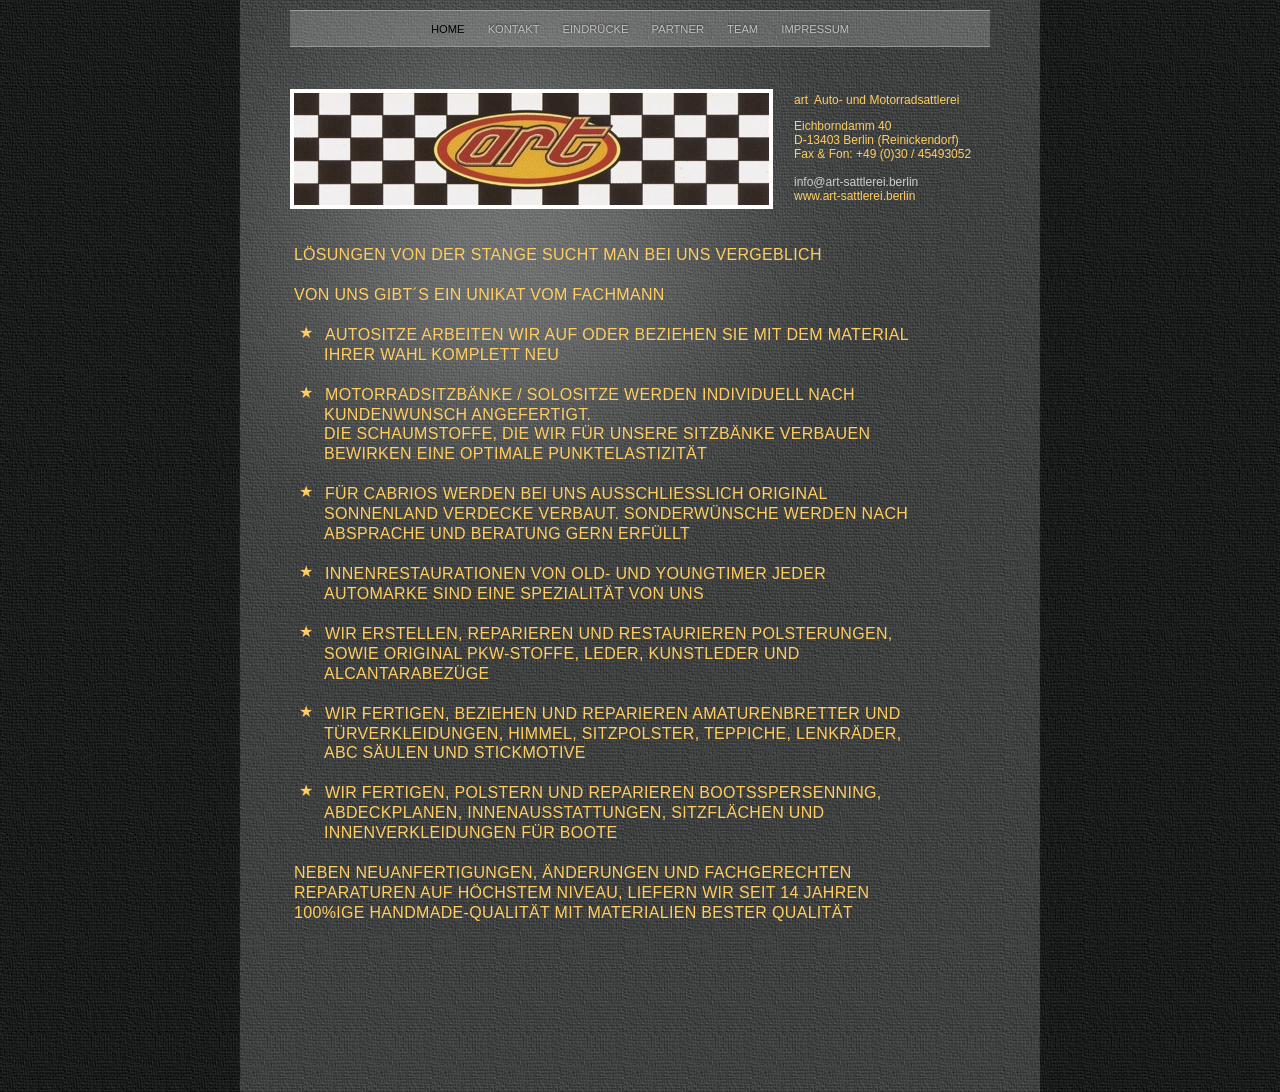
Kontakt (515, 29)
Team (744, 29)
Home (449, 29)
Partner (680, 29)
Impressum (815, 29)
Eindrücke (597, 29)
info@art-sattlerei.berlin (856, 182)
